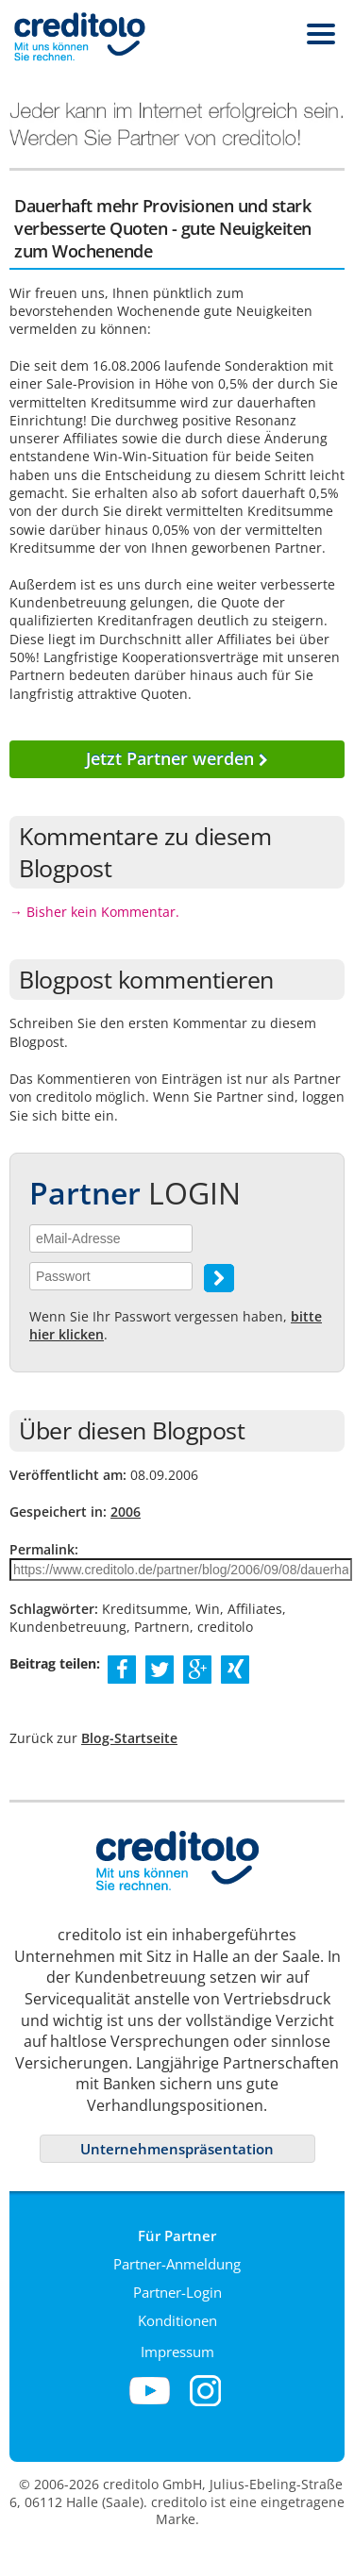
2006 (125, 1512)
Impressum (177, 2351)
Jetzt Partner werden (177, 758)
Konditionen (177, 2320)
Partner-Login (177, 2292)
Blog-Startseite (129, 1738)
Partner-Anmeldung (177, 2263)
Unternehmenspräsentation (177, 2148)
